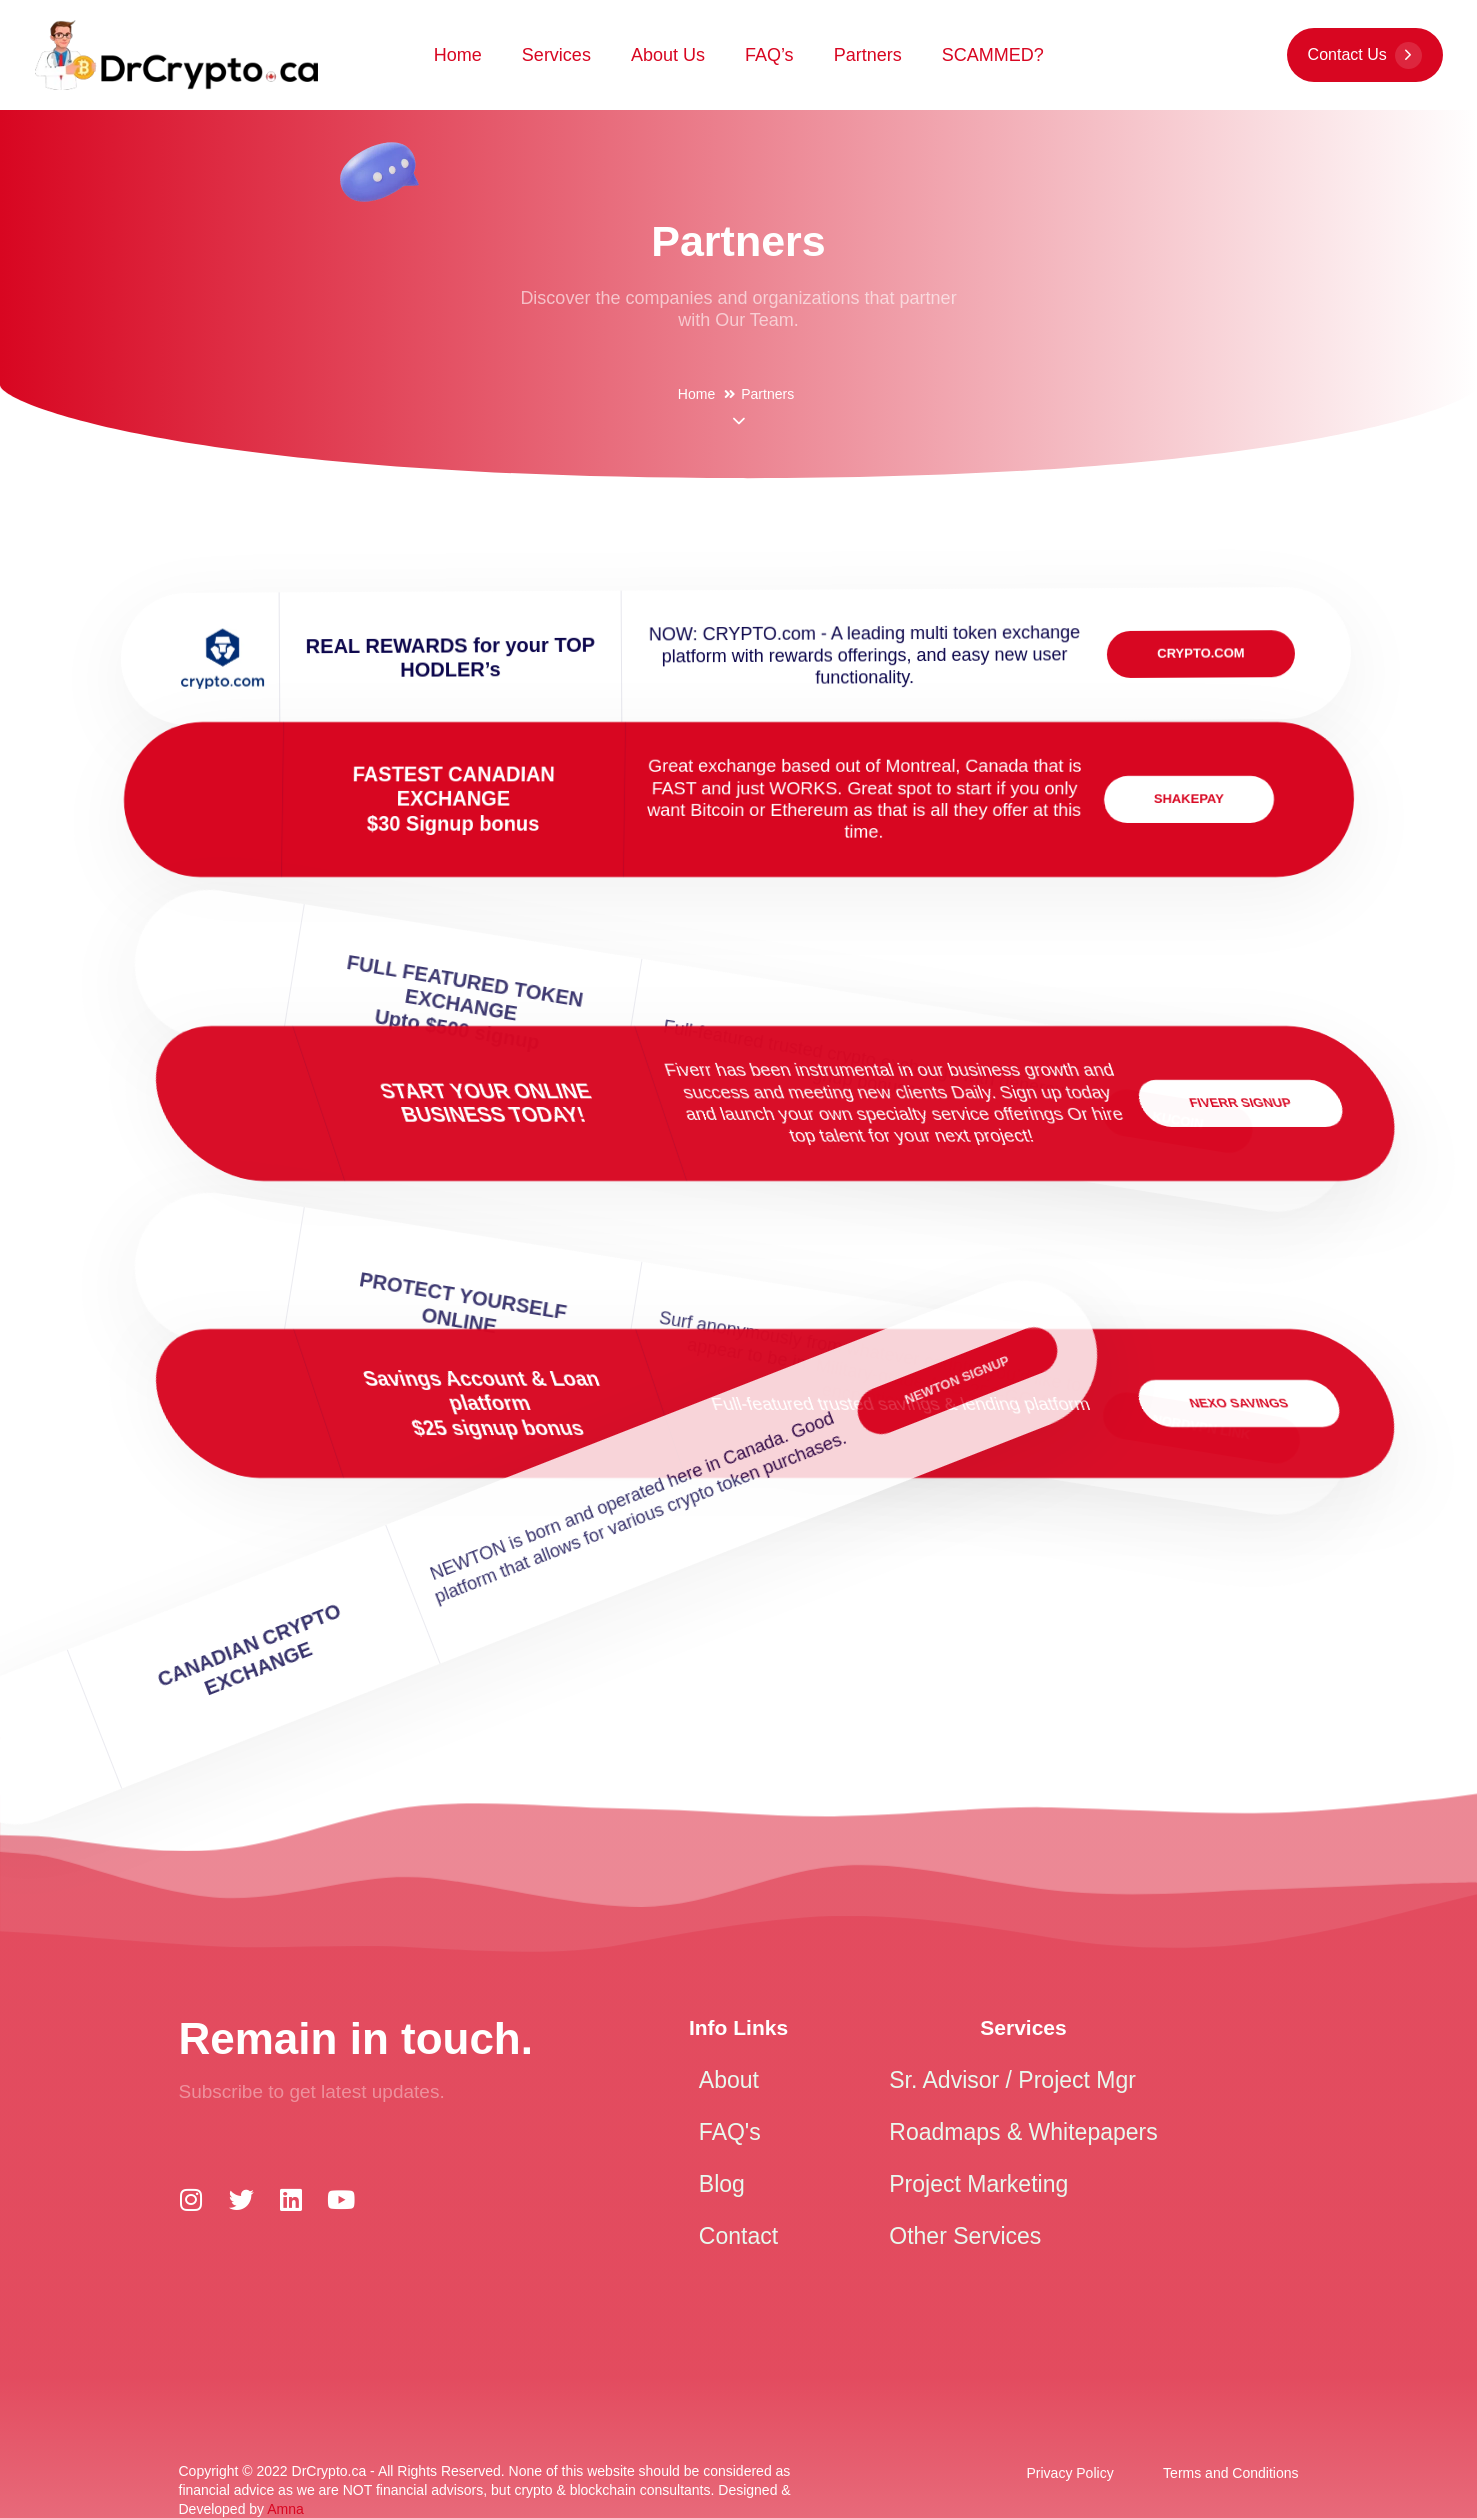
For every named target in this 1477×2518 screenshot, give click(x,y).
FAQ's (730, 2132)
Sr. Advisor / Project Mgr (1012, 2080)
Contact (738, 2236)
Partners (868, 55)
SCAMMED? (993, 55)
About (729, 2080)
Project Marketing (978, 2184)
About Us (668, 55)
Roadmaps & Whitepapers (1023, 2132)
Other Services (965, 2236)
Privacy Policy (1070, 2473)
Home (458, 55)
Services (556, 55)
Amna (285, 2509)
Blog (722, 2184)
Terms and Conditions (1230, 2473)
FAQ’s (769, 55)
